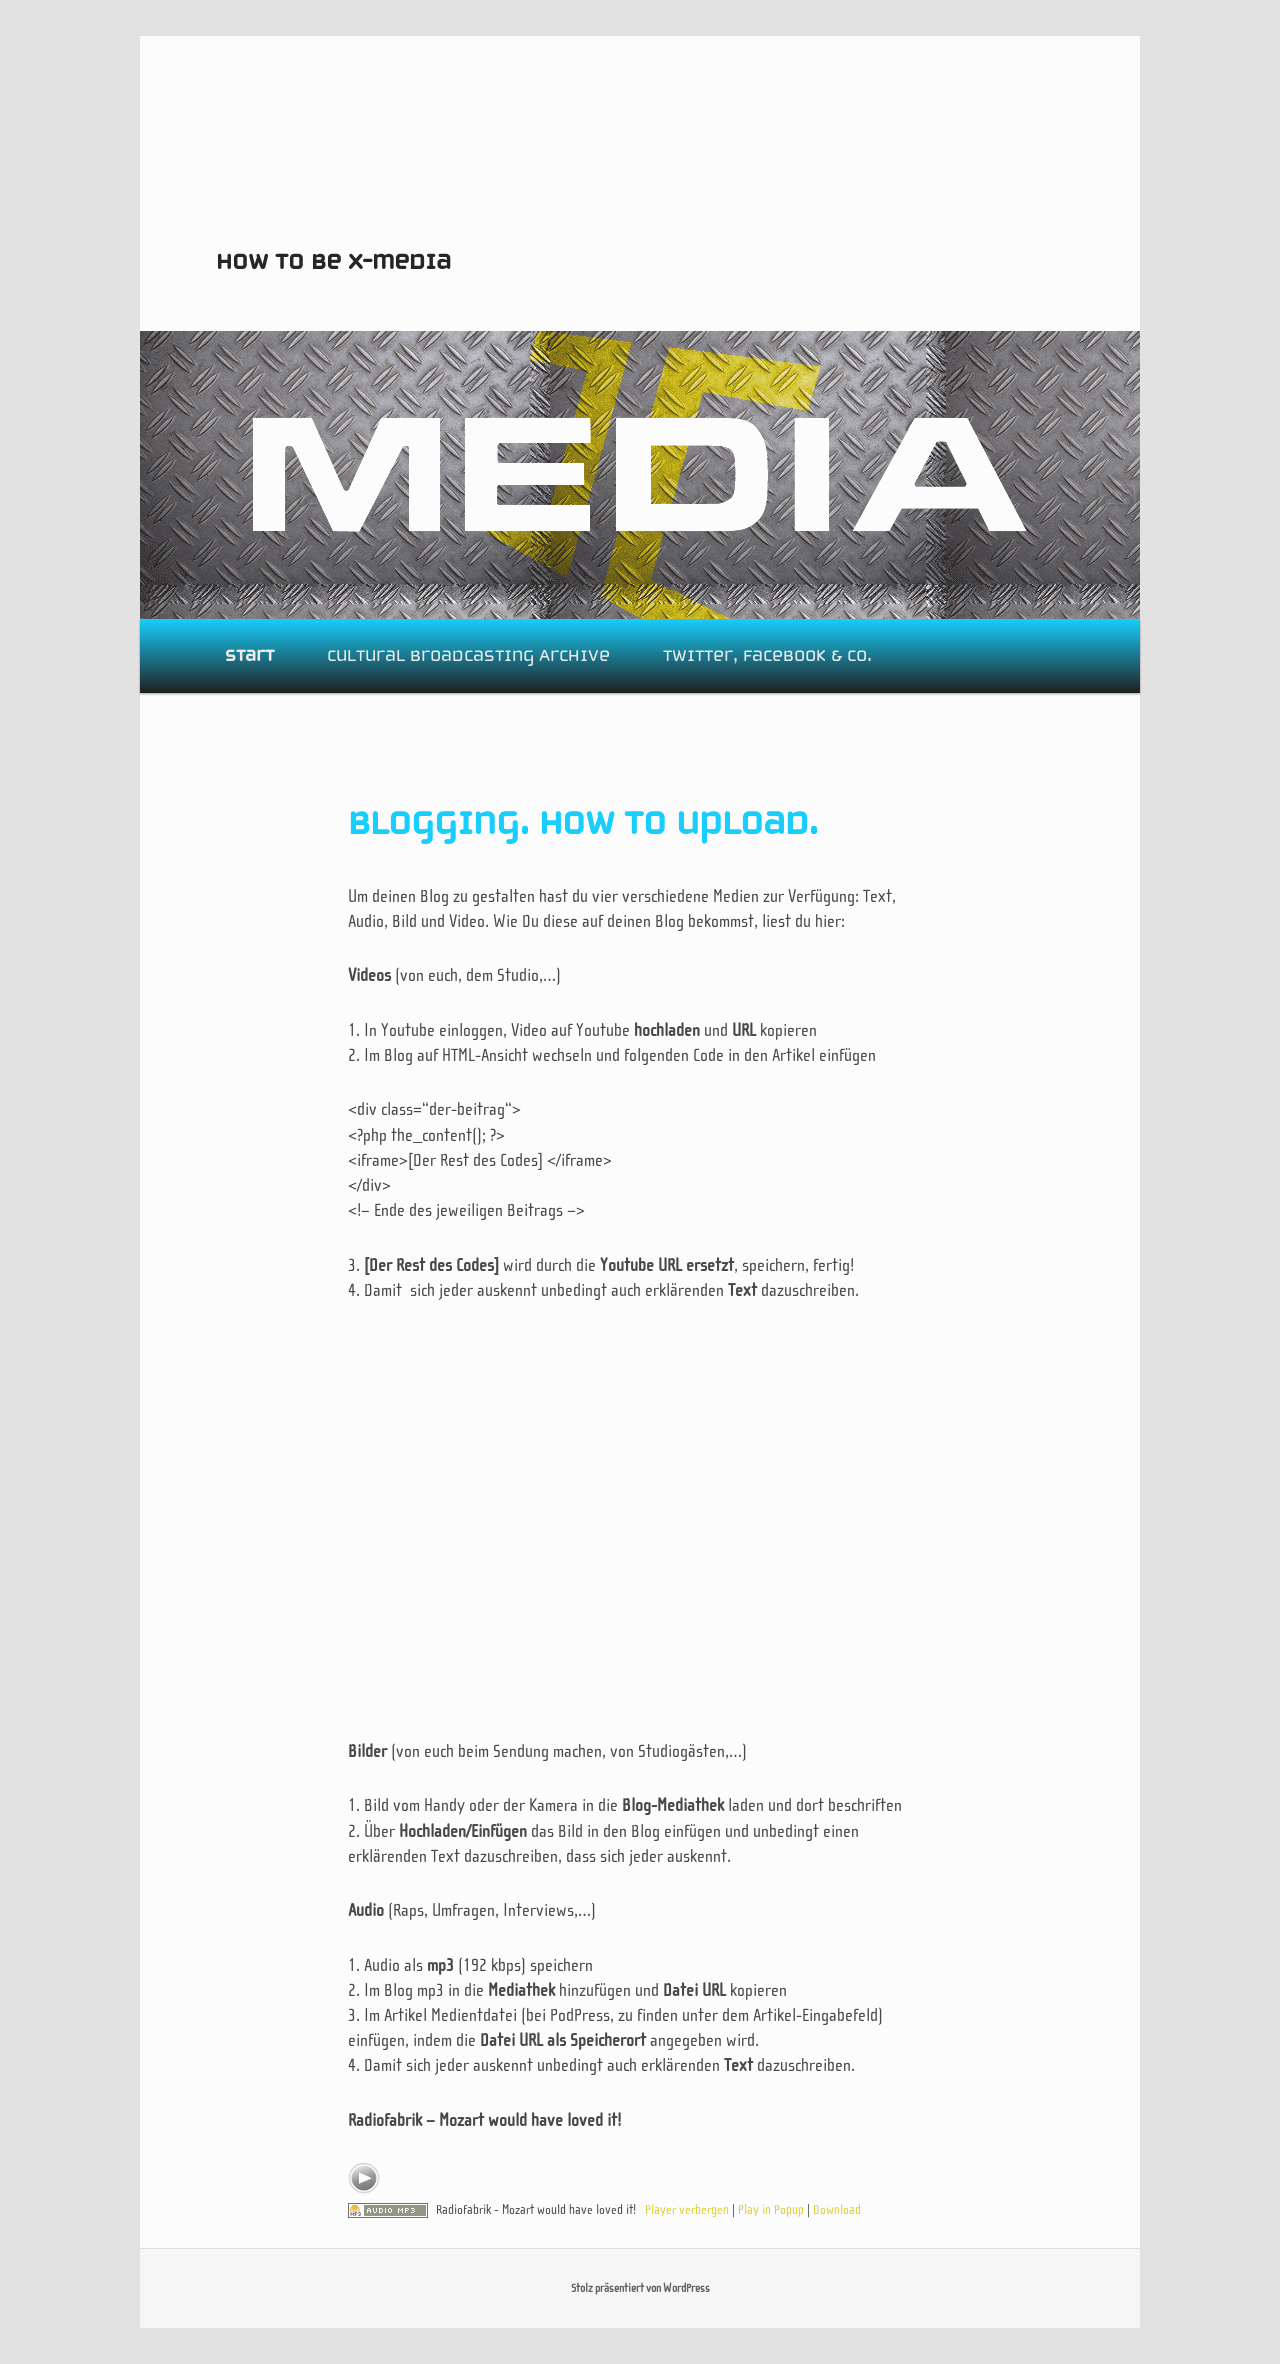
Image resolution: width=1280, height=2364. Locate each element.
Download (837, 2209)
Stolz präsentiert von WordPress (640, 2288)
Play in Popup (771, 2209)
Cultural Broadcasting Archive (468, 655)
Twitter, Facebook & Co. (767, 655)
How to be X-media (333, 261)
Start (249, 655)
